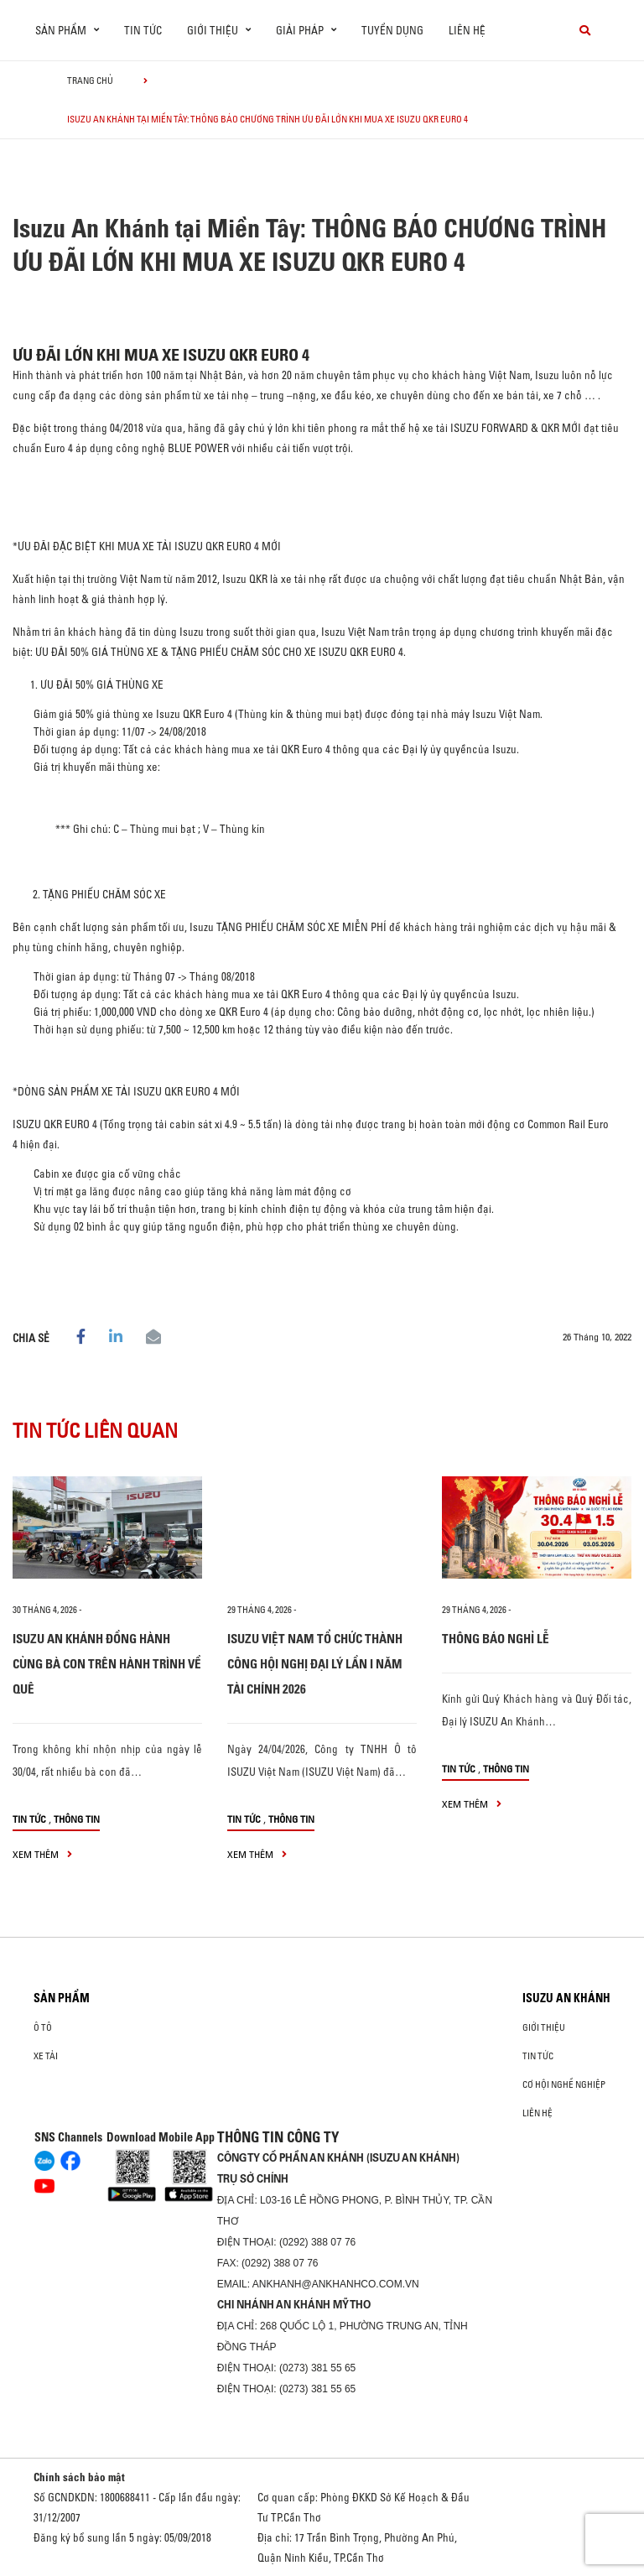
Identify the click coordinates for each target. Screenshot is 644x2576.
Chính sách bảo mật (79, 2477)
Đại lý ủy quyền (437, 749)
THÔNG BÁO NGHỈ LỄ (495, 1639)
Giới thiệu (543, 2027)
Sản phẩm (62, 1998)
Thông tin (77, 1819)
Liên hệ (467, 30)
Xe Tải (46, 2056)
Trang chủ (90, 80)
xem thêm (42, 1854)
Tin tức (143, 30)
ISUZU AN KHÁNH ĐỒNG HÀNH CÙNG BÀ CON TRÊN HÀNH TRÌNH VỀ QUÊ (107, 1664)
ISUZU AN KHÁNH (566, 1998)
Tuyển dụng (392, 30)
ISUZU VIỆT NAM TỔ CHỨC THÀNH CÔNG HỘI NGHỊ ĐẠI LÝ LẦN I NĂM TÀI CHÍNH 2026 (314, 1664)
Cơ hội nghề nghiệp (563, 2084)
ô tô (43, 2027)
